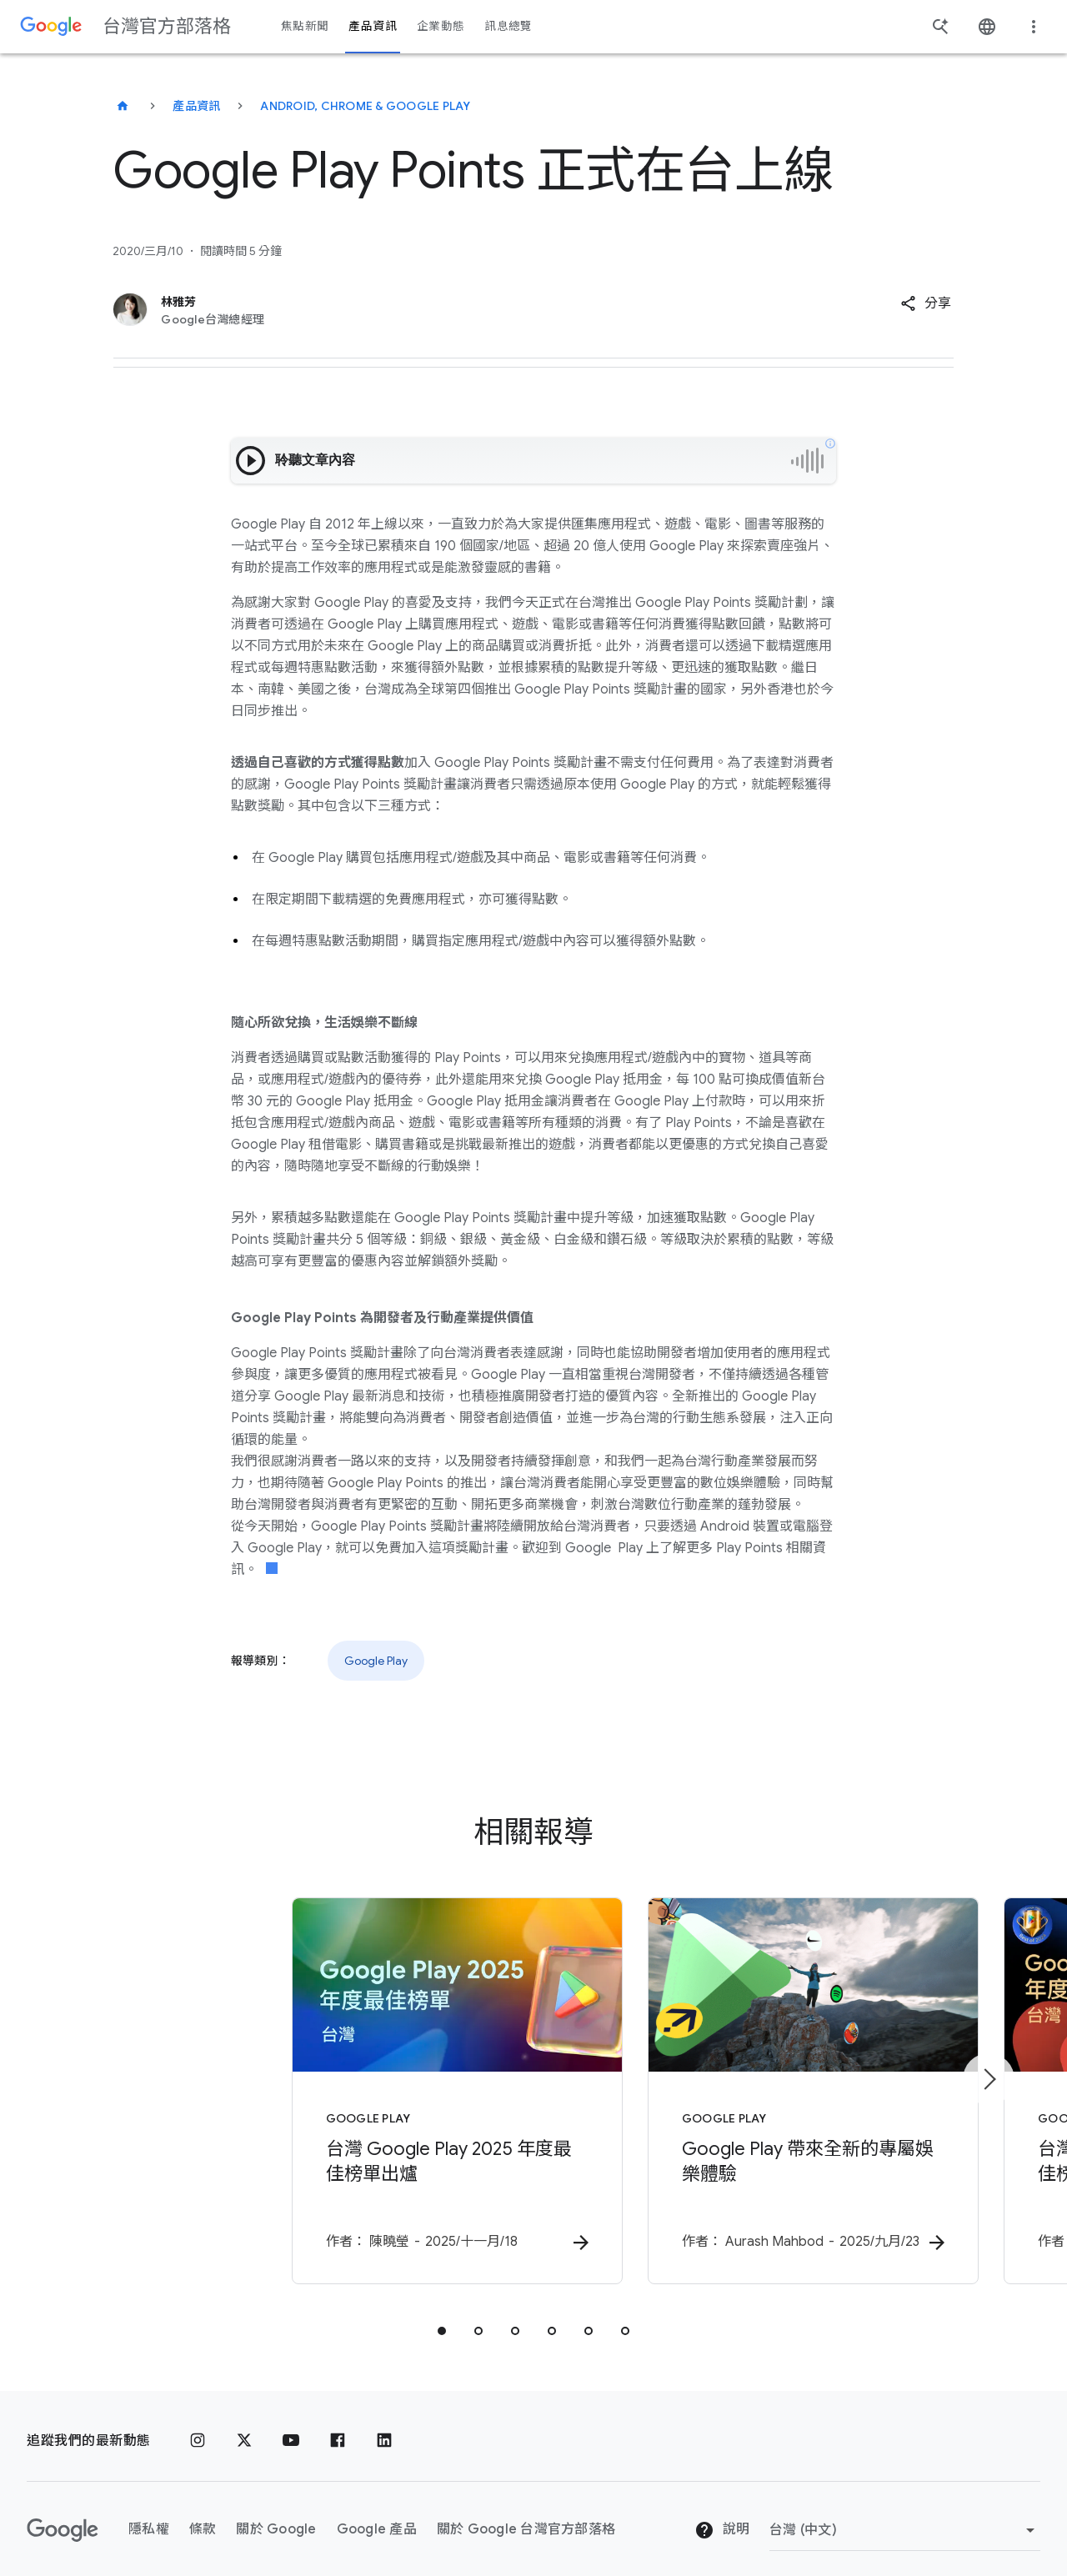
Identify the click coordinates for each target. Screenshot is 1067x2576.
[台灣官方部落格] (123, 106)
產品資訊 (196, 105)
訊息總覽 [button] (508, 26)
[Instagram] (198, 2424)
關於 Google (276, 2513)
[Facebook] (338, 2424)
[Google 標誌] (62, 2513)
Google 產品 (377, 2513)
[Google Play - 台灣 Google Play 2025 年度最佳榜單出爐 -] (315, 2083)
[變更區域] (904, 2513)
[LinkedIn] (384, 2424)
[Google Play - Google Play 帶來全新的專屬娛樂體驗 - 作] (752, 2083)
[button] (925, 303)
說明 (721, 2514)
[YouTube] (291, 2424)
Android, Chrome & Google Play (365, 105)
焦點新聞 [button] (304, 26)
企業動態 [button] (440, 26)
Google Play (376, 1660)
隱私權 (148, 2513)
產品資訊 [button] (372, 26)
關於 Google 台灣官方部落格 (526, 2513)
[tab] (441, 2314)
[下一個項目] (988, 2070)
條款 (203, 2513)
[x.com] (244, 2424)
